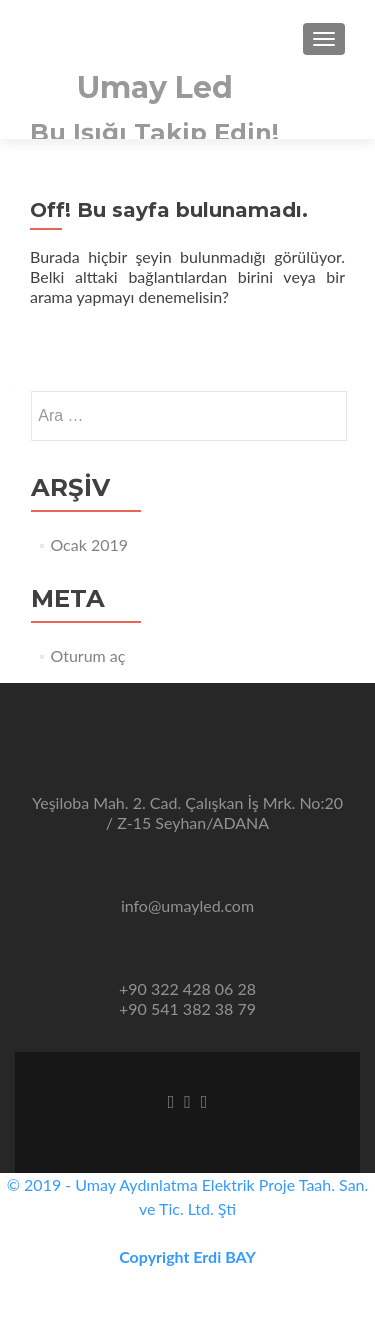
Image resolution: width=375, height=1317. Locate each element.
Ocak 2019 (89, 544)
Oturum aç (87, 655)
